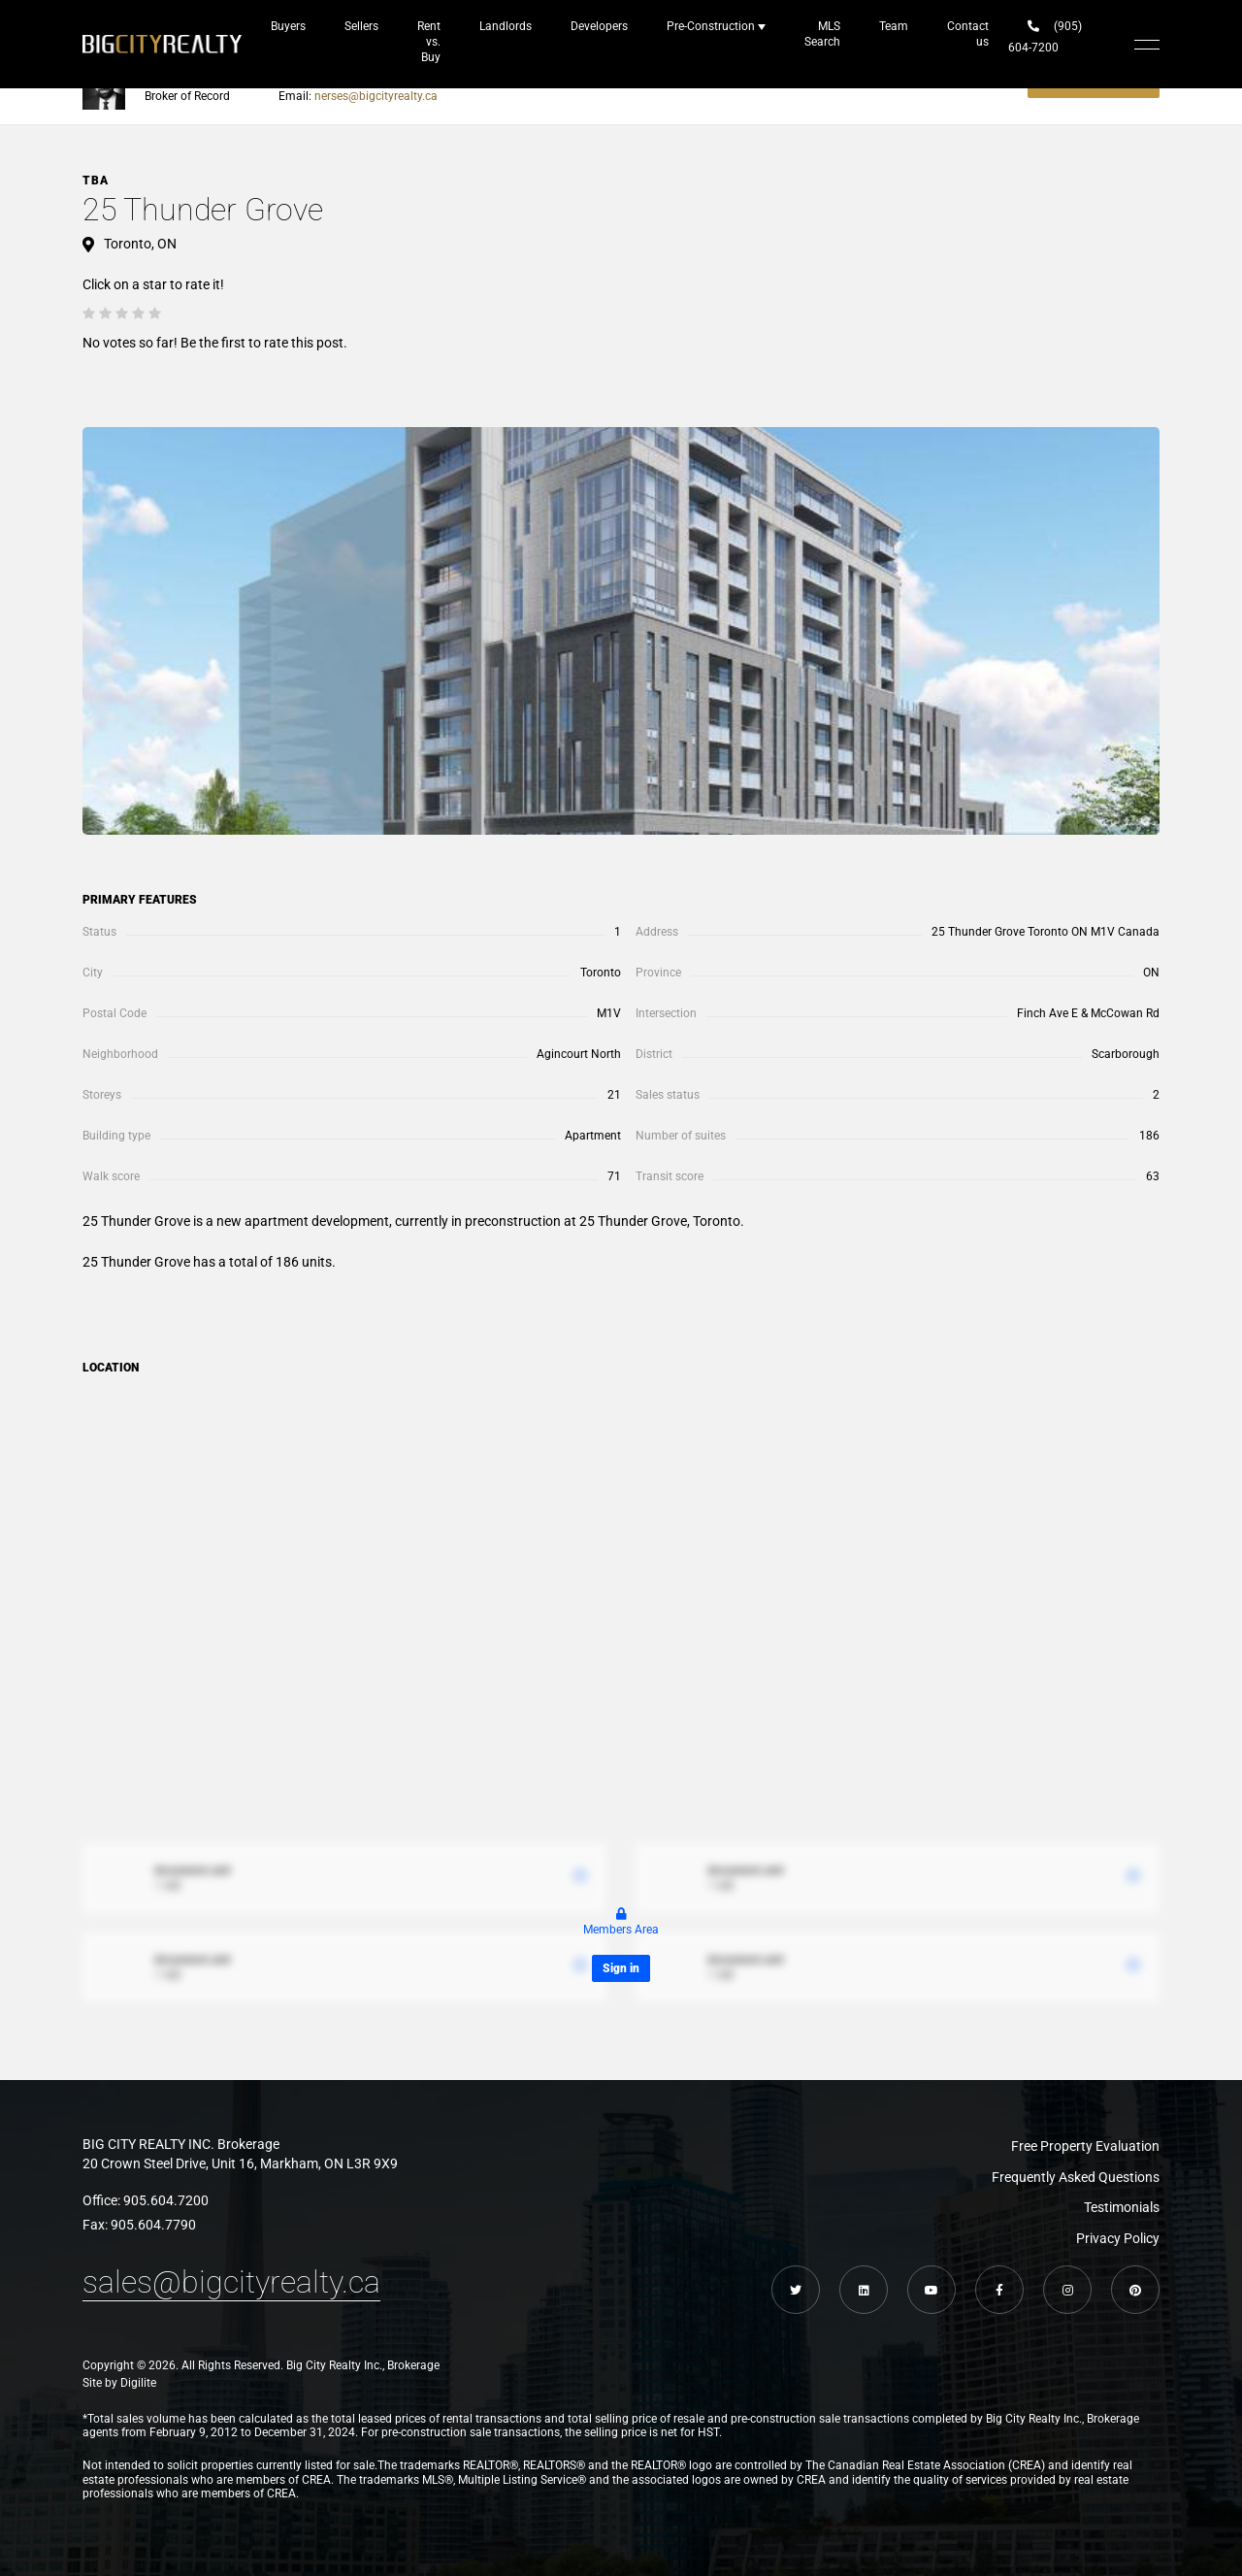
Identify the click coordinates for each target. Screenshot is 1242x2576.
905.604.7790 (153, 2224)
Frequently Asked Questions (1076, 2177)
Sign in (621, 1968)
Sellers (361, 26)
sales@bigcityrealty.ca (231, 2281)
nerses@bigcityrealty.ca (376, 96)
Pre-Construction (711, 26)
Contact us (968, 34)
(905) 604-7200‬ (1045, 36)
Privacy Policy (1118, 2238)
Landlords (505, 26)
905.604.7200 (166, 2200)
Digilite (138, 2383)
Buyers (288, 26)
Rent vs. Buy (429, 41)
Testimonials (1122, 2207)
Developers (599, 26)
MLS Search (822, 34)
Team (893, 26)
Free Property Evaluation (1085, 2146)
